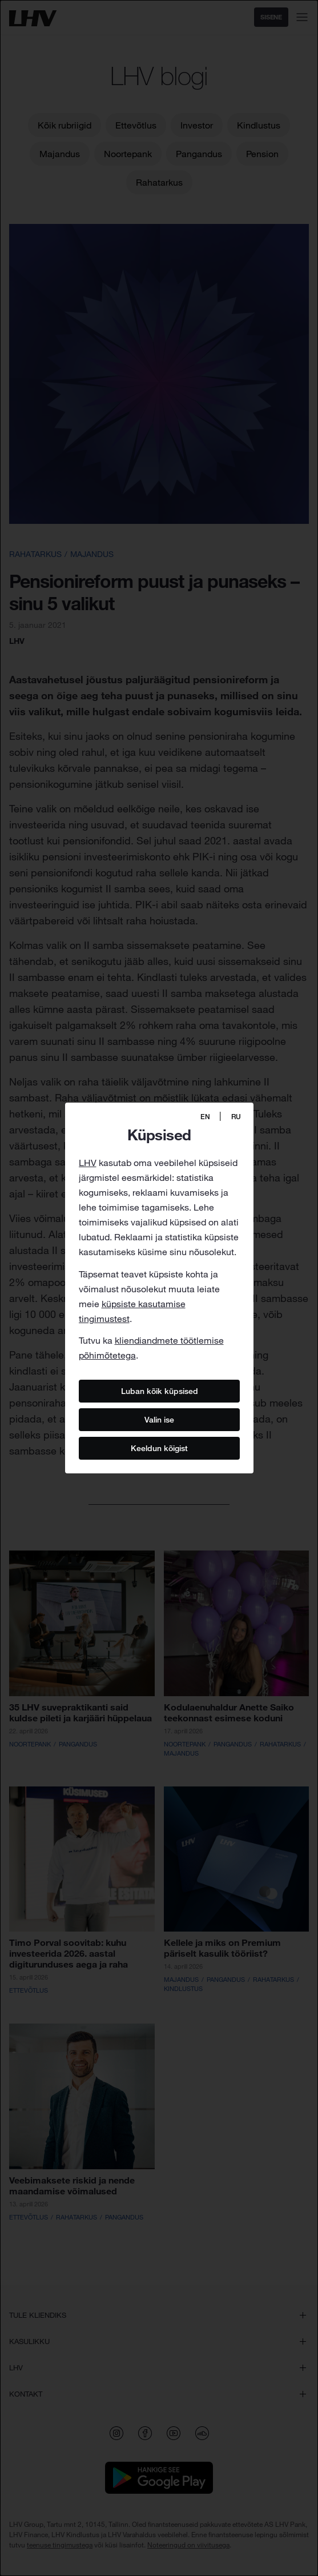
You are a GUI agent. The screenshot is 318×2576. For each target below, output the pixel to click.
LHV (87, 1162)
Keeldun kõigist (159, 1448)
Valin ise (159, 1420)
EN (205, 1116)
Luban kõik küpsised (159, 1391)
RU (236, 1116)
